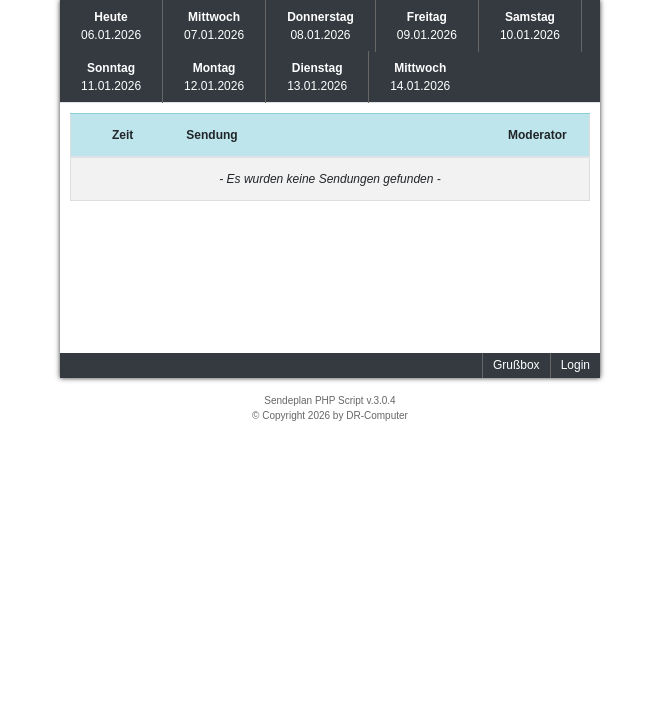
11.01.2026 (111, 77)
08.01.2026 (320, 26)
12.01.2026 (214, 77)
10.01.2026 (530, 26)
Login (575, 365)
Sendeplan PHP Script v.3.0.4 (329, 400)
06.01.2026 (111, 26)
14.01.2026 (420, 77)
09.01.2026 (427, 26)
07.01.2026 (214, 26)
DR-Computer (377, 415)
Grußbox (516, 365)
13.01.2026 (317, 77)
